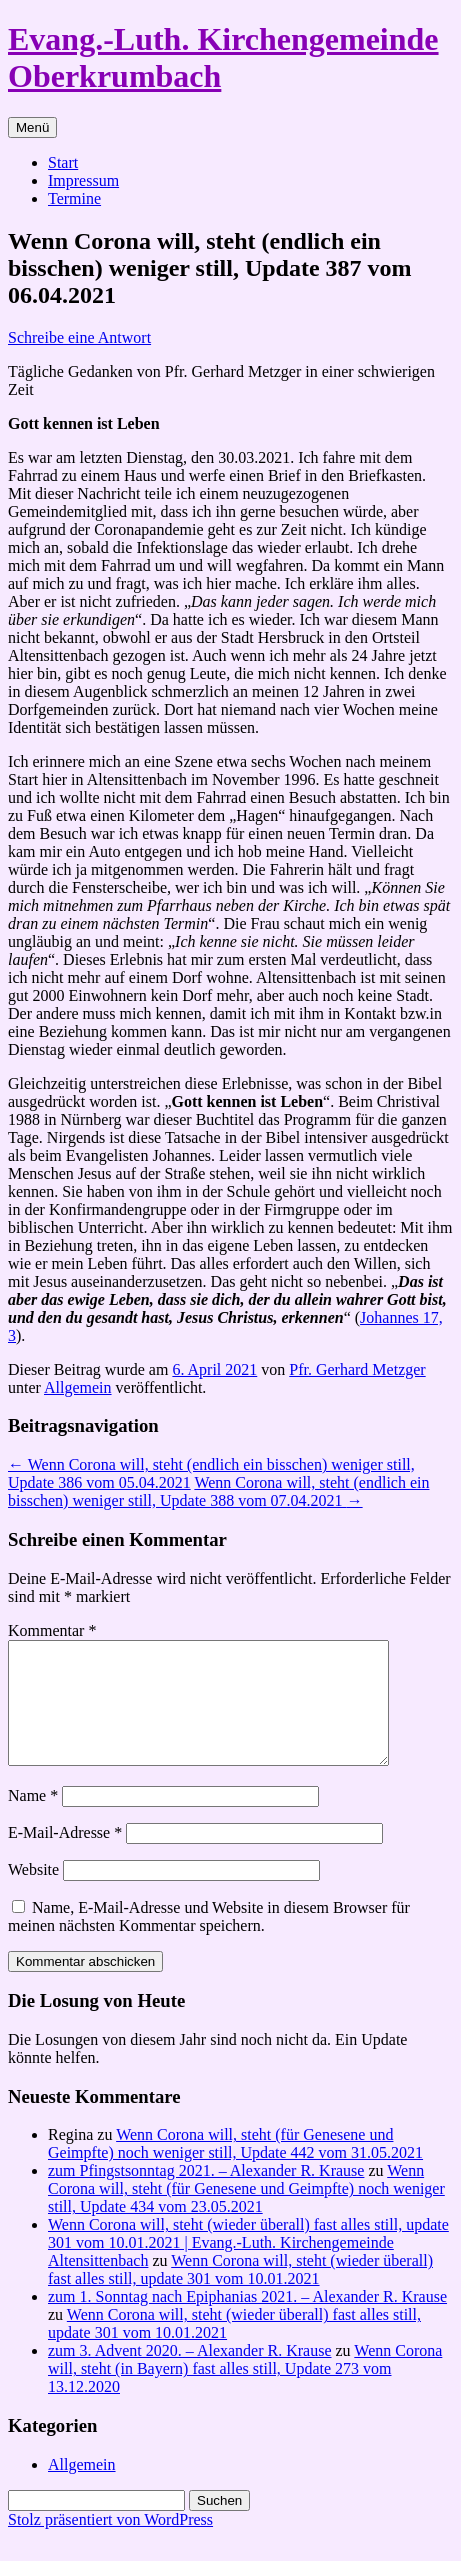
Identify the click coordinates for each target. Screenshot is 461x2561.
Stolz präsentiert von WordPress (110, 2543)
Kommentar (52, 1630)
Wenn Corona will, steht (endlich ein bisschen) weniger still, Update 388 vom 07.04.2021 (218, 1491)
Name (33, 1819)
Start (63, 162)
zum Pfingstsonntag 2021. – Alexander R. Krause (206, 2194)
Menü (32, 127)
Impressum (83, 180)
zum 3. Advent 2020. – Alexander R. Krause (190, 2374)
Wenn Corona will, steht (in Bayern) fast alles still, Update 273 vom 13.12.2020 (245, 2392)
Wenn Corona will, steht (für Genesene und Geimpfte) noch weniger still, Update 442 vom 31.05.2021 (235, 2167)
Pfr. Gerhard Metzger (357, 1369)
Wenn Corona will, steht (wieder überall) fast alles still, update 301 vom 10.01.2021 (240, 2293)
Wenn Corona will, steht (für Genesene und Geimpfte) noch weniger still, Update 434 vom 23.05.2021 (246, 2212)
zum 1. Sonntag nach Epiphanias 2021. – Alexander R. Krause (247, 2320)
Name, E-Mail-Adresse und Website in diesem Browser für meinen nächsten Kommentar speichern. (209, 1940)
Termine (74, 198)
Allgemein (78, 1387)
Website (33, 1893)
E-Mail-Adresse (65, 1856)
